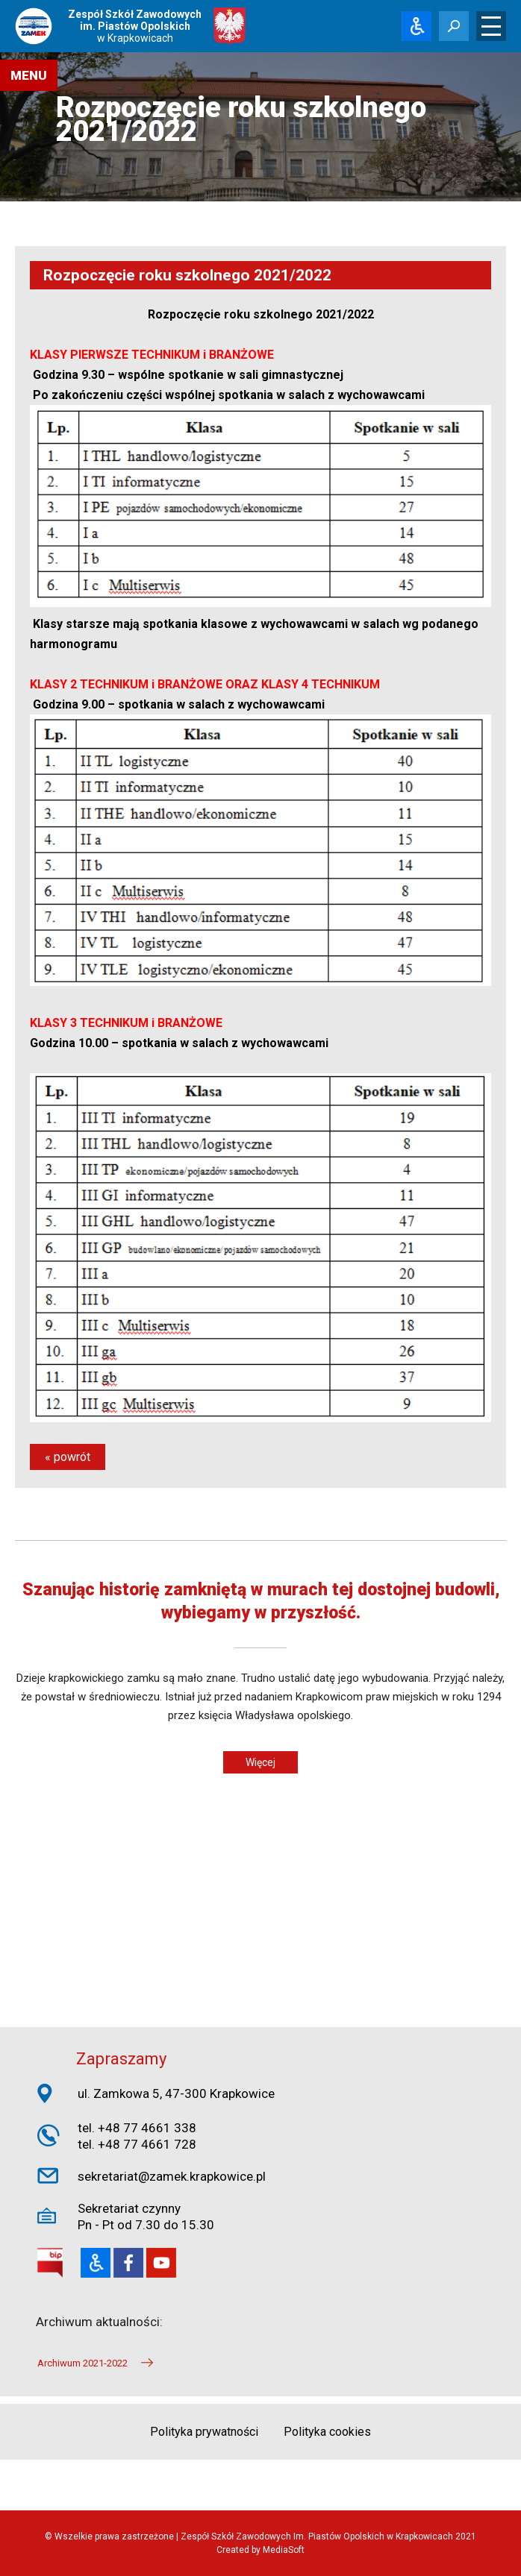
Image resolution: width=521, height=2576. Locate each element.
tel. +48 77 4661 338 (137, 2127)
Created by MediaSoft (260, 2550)
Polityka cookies (327, 2432)
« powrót (67, 1457)
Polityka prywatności (204, 2432)
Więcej (260, 1762)
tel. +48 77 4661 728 (137, 2144)
